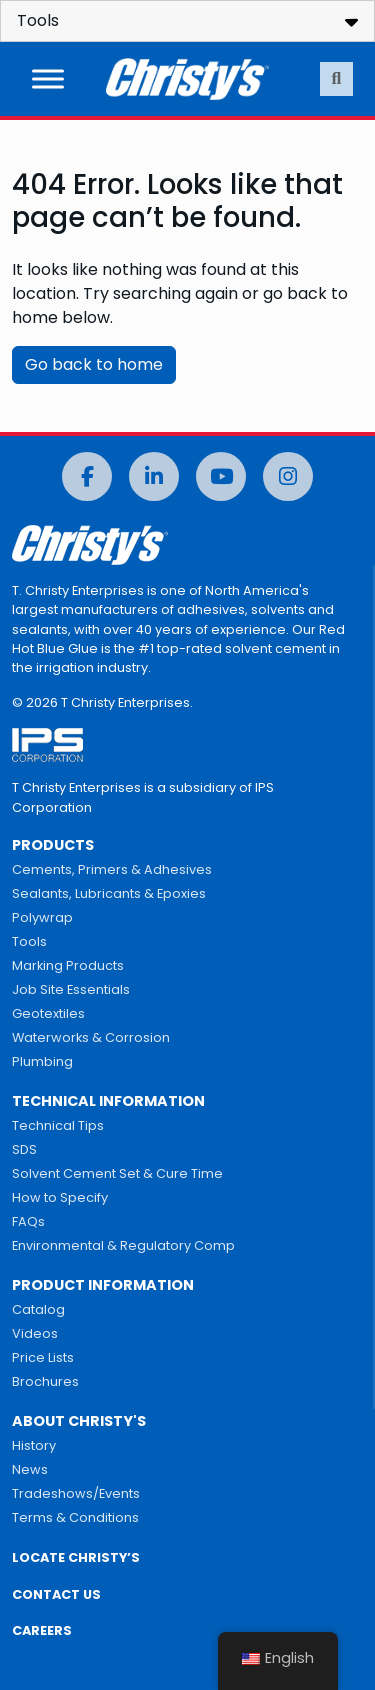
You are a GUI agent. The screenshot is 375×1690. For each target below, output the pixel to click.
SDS (24, 1149)
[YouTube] (221, 476)
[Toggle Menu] (48, 78)
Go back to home (94, 364)
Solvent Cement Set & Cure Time (117, 1173)
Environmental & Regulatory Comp (123, 1245)
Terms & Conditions (75, 1517)
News (30, 1469)
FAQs (28, 1221)
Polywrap (42, 917)
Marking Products (68, 965)
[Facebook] (87, 476)
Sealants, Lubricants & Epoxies (109, 893)
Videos (35, 1333)
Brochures (45, 1381)
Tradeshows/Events (76, 1493)
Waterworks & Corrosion (91, 1037)
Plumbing (42, 1061)
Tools (29, 941)
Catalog (38, 1309)
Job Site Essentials (71, 989)
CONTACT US (56, 1594)
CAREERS (42, 1630)
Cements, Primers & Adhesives (112, 869)
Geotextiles (48, 1013)
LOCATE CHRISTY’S (76, 1557)
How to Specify (60, 1197)
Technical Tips (58, 1125)
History (34, 1445)
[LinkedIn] (154, 476)
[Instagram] (288, 476)
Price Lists (43, 1357)
